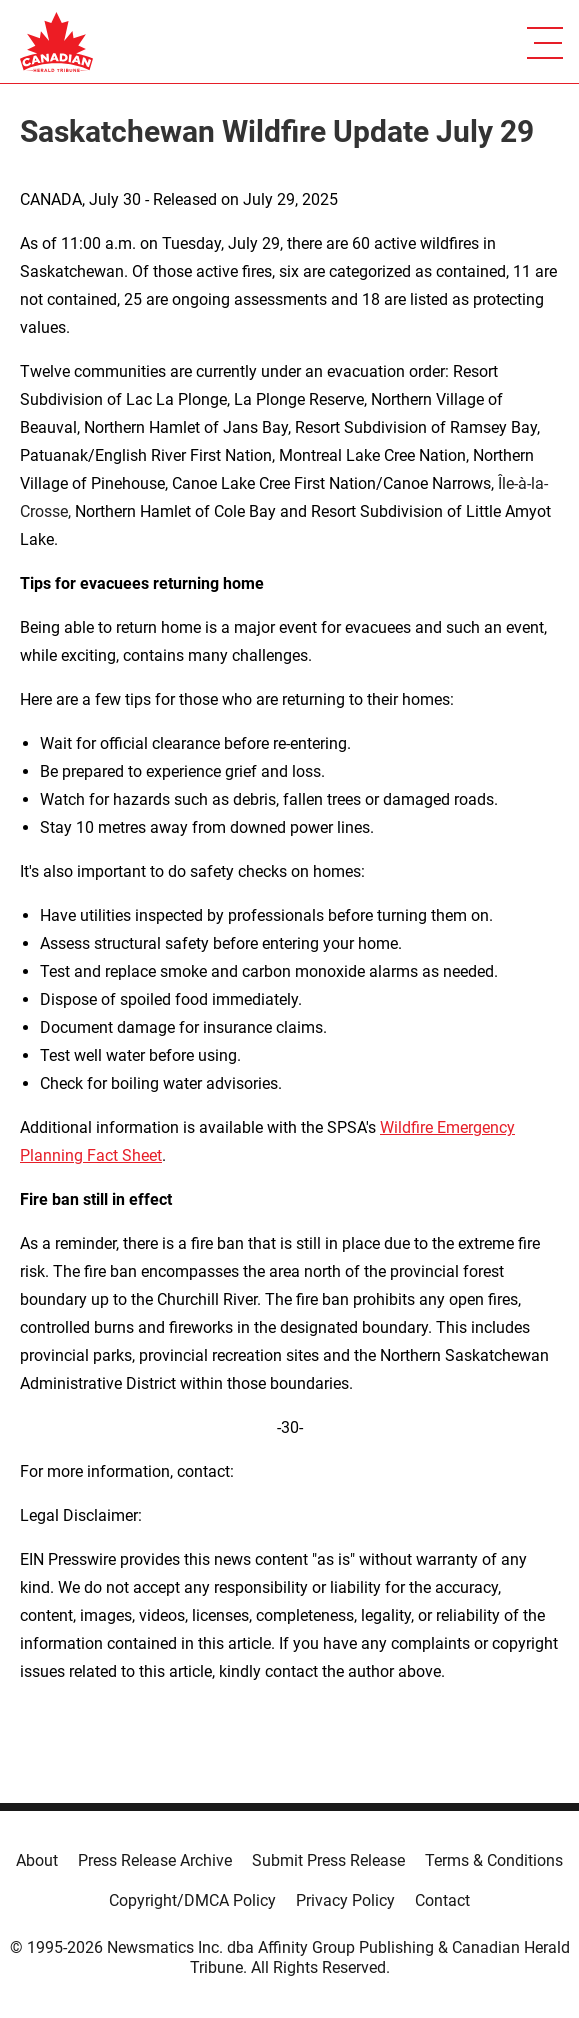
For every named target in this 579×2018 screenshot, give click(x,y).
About (37, 1860)
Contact (442, 1900)
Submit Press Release (328, 1860)
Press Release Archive (155, 1860)
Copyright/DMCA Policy (192, 1900)
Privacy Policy (345, 1900)
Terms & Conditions (494, 1860)
